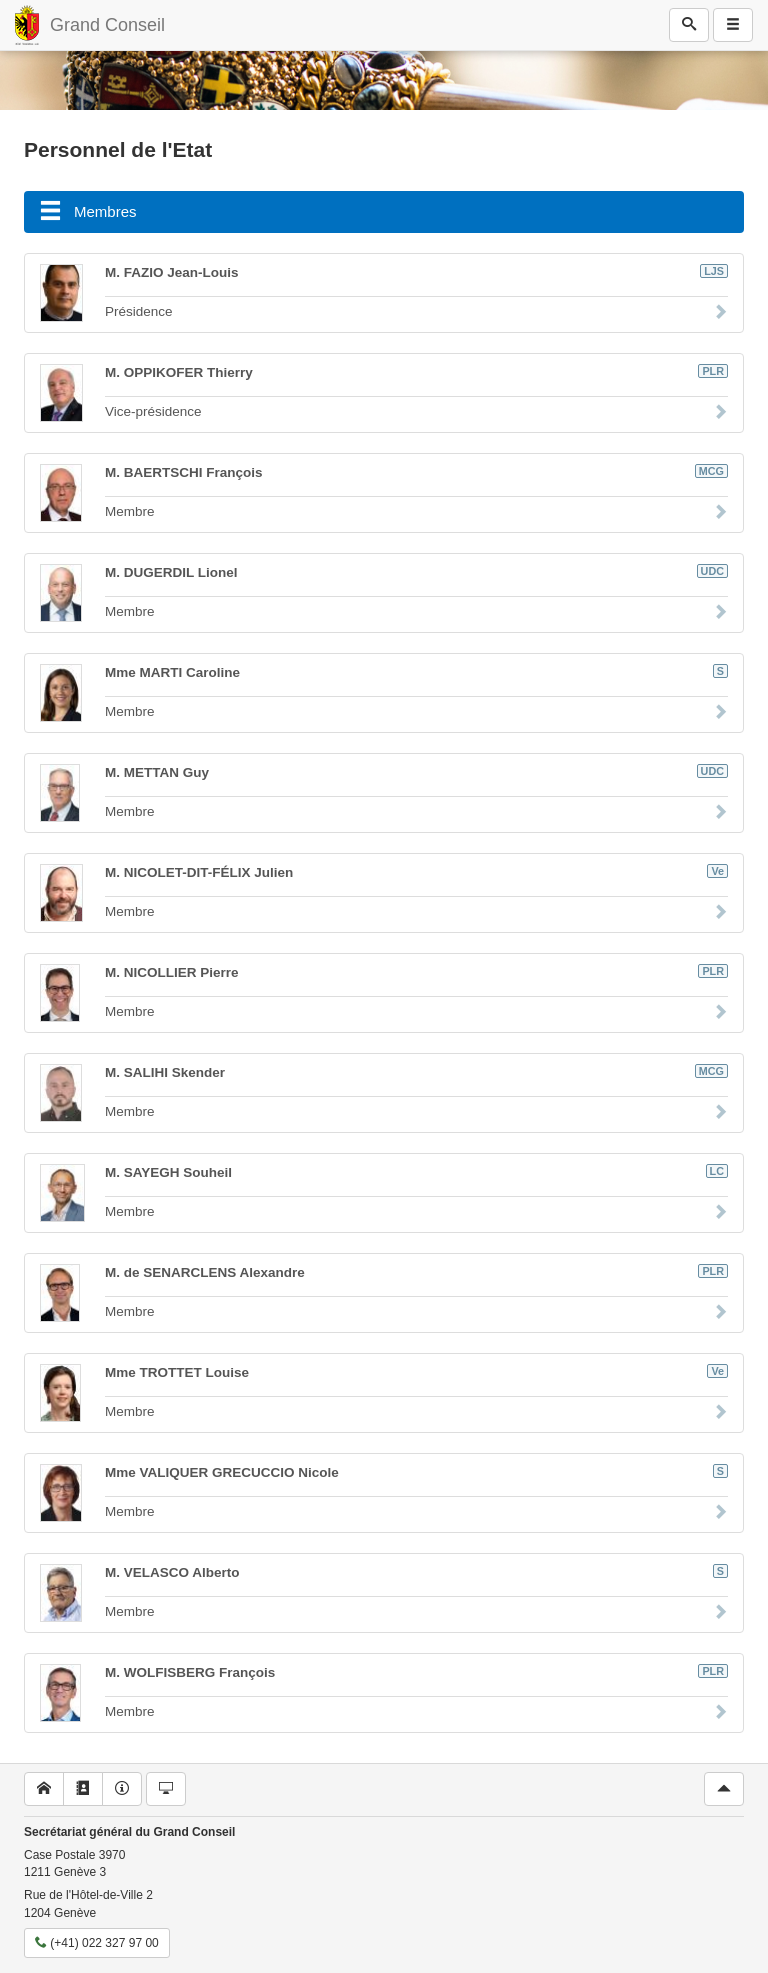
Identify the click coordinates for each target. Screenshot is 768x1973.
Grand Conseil (107, 25)
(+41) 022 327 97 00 (97, 1943)
